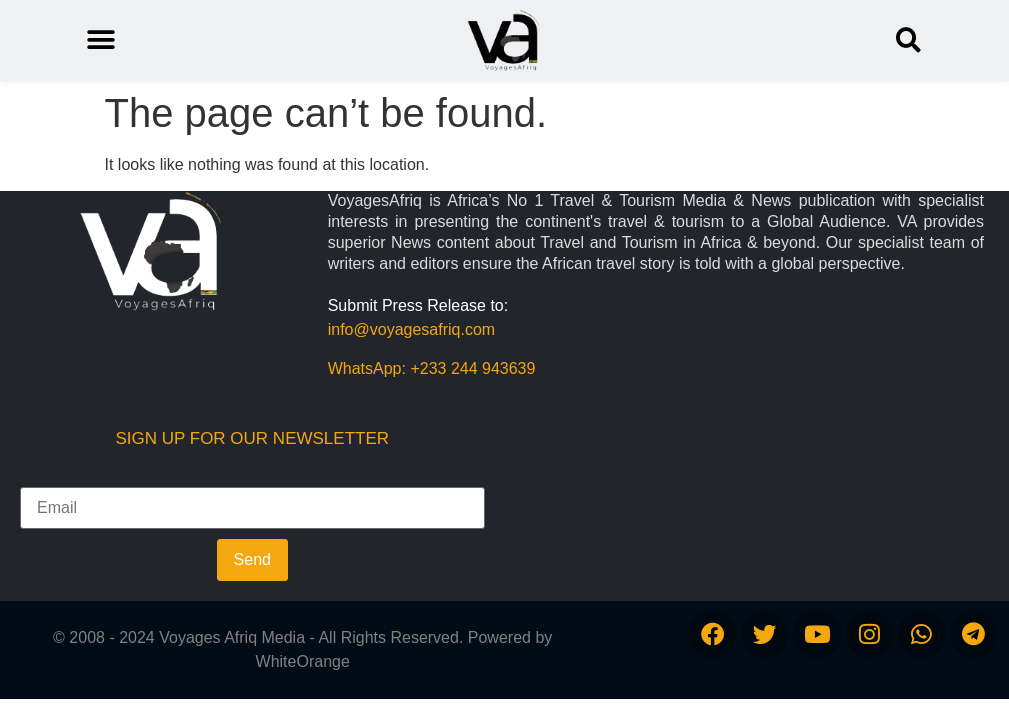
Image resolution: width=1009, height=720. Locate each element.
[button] (908, 40)
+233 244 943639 (472, 368)
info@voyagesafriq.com (411, 329)
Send (252, 559)
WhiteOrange (303, 661)
